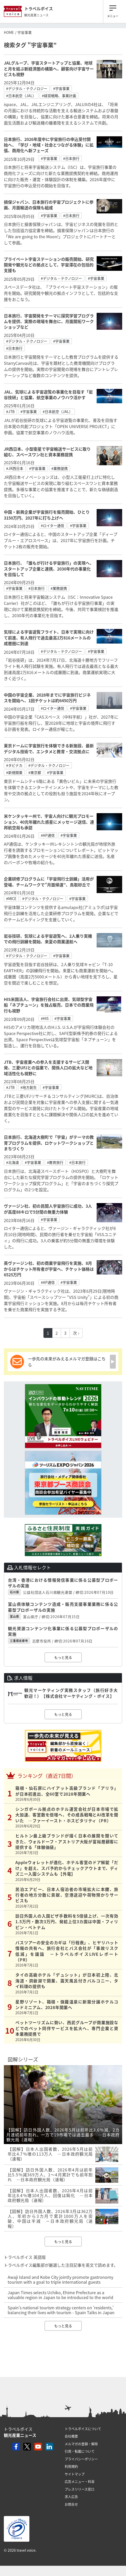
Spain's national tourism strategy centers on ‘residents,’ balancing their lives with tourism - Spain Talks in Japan (61, 2309)
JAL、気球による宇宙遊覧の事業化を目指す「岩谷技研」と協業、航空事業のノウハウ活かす (48, 394)
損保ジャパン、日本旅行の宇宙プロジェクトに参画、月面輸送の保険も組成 (49, 205)
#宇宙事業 (61, 88)
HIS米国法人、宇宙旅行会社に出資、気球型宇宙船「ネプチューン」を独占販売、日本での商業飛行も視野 (49, 1005)
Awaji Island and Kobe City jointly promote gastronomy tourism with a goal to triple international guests (60, 2279)
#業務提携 (59, 468)
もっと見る (63, 1657)
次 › (76, 1333)
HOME (9, 32)
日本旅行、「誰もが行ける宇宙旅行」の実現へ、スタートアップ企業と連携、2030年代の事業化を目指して (49, 568)
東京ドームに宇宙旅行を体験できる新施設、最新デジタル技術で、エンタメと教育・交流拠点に (49, 748)
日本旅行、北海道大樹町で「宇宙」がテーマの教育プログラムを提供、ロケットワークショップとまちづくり (49, 1143)
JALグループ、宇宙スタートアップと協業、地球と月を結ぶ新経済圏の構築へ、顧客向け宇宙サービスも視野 (49, 68)
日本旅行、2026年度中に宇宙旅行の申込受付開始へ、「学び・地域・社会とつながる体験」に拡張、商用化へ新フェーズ (49, 145)
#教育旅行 (55, 1162)
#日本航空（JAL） (21, 95)
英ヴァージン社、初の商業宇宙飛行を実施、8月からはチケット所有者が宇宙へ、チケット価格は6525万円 (49, 1269)
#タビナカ (14, 765)
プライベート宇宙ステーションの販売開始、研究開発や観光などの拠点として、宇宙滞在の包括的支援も (49, 265)
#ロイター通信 (52, 525)
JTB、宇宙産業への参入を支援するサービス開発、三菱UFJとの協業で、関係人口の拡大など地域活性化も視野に (48, 1068)
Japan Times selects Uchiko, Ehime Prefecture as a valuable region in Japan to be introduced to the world (60, 2294)
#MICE (11, 898)
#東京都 (34, 772)
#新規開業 (14, 772)
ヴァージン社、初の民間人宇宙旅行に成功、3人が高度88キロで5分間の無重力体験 (48, 1209)
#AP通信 (48, 835)
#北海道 (12, 1162)
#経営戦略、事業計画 (59, 95)
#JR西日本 (14, 468)
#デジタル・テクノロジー (26, 88)
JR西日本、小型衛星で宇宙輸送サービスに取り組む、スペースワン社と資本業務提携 (47, 452)
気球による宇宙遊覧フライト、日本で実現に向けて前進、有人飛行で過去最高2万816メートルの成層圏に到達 (49, 637)
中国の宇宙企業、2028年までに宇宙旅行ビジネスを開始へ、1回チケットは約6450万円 (47, 698)
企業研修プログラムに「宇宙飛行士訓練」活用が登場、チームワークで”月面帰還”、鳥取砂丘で (49, 881)
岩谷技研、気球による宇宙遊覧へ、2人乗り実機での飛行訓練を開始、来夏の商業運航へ (48, 939)
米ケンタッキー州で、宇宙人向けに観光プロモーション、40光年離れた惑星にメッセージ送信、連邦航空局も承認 (49, 822)
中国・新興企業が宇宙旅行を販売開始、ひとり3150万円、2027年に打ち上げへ (47, 515)
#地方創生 (28, 1087)
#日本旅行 (71, 158)
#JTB (10, 411)
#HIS (45, 1018)
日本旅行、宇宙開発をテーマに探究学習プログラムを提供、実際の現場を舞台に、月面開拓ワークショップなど (49, 321)
